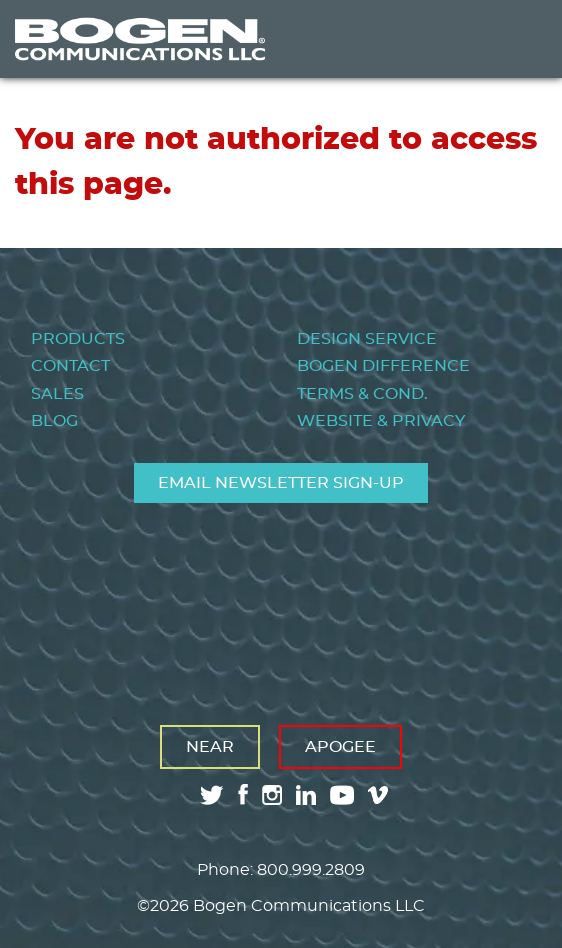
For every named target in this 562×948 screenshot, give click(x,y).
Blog (54, 421)
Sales (57, 394)
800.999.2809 (311, 870)
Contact (70, 366)
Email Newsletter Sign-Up (281, 483)
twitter (212, 795)
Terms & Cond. (362, 394)
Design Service (367, 339)
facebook (243, 794)
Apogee (340, 747)
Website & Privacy (381, 421)
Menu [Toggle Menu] (516, 39)
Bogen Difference (383, 366)
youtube (342, 795)
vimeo (380, 795)
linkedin (306, 795)
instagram (272, 795)
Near (210, 747)
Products (78, 339)
